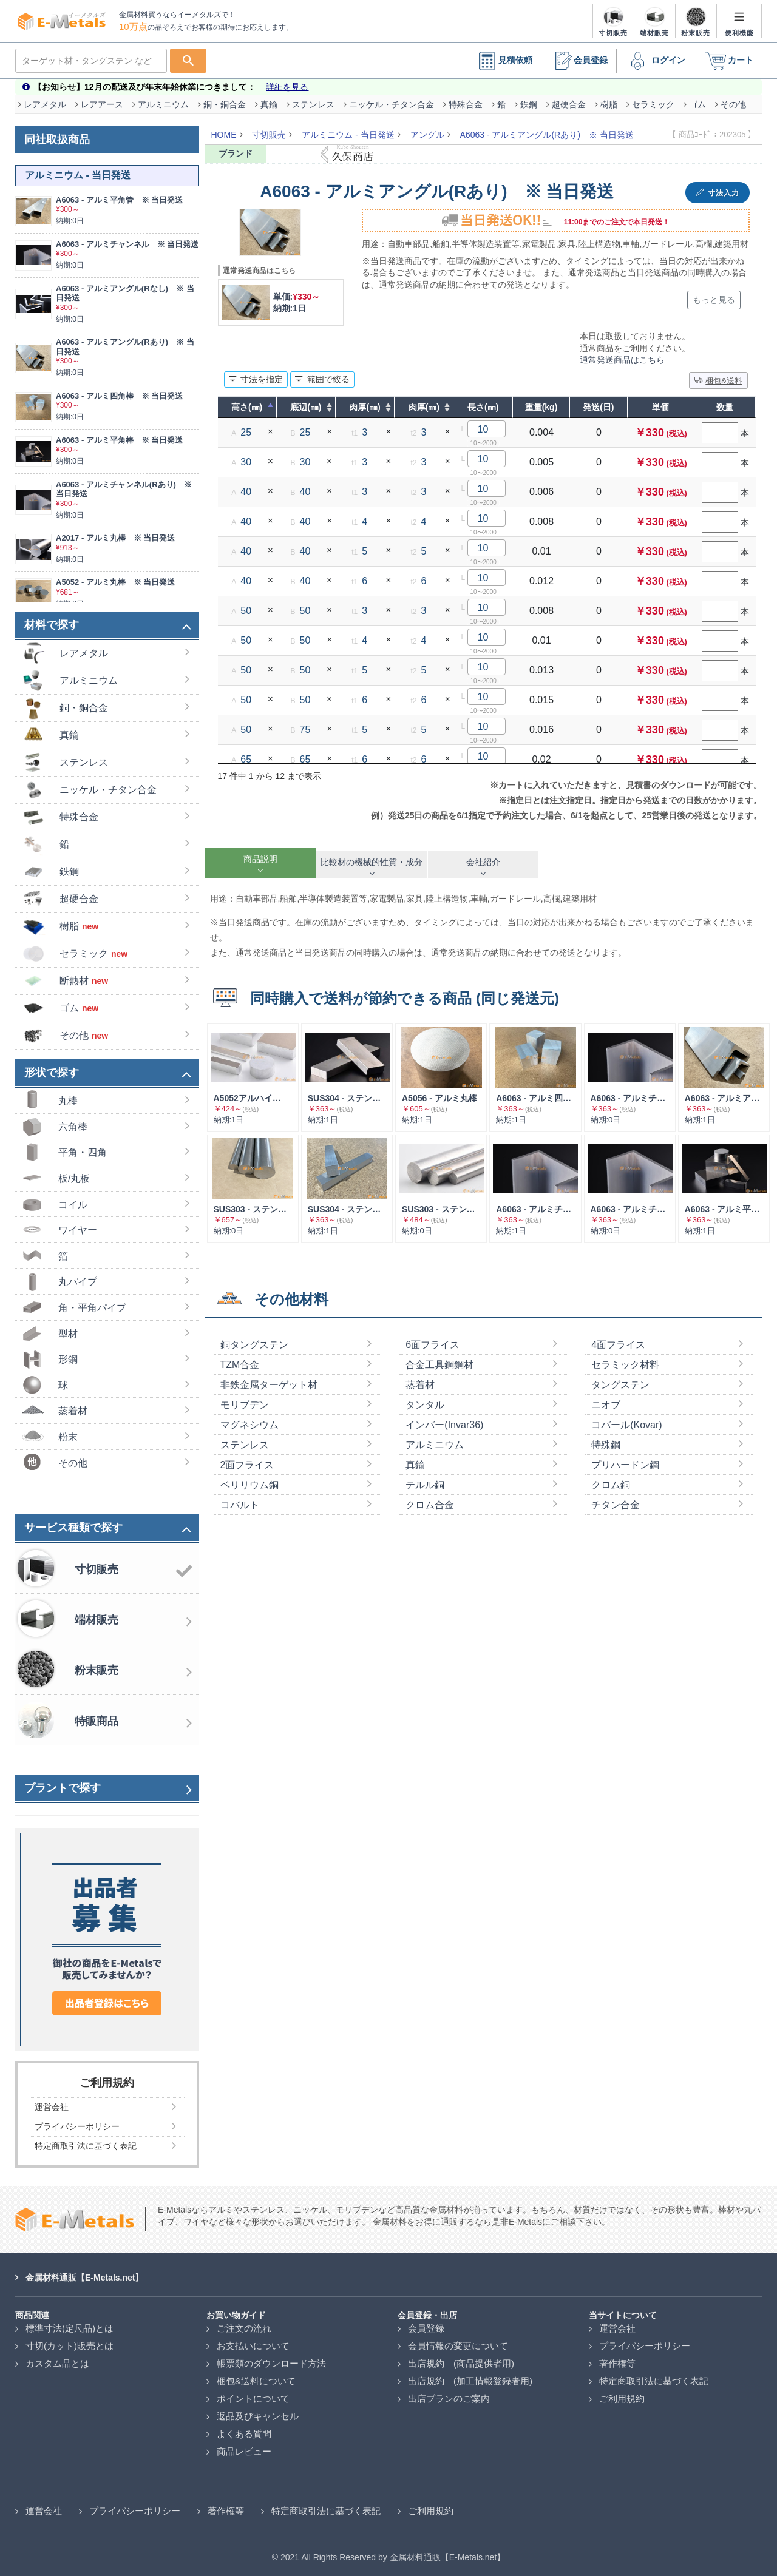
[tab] (260, 856)
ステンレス (313, 98)
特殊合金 (466, 98)
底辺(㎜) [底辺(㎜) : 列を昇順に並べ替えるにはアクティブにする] (305, 401)
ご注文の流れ (244, 2322)
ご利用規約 (622, 2392)
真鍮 (268, 98)
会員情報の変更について (458, 2340)
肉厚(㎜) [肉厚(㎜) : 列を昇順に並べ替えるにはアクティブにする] (364, 401)
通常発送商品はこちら (622, 354)
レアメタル (45, 98)
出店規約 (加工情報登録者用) (470, 2375)
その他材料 (291, 1293)
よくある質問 (244, 2428)
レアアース (102, 98)
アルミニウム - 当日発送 (348, 128)
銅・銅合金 (224, 98)
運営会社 (617, 2322)
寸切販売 (269, 128)
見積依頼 (503, 55)
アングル (427, 128)
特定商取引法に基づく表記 (653, 2375)
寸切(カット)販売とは (69, 2340)
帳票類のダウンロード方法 (271, 2357)
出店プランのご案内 (449, 2392)
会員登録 (578, 55)
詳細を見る (287, 81)
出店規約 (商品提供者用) (461, 2357)
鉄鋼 (528, 98)
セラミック (653, 98)
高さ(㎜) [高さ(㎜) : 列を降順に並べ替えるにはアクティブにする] (246, 401)
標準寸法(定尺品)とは (69, 2322)
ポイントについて (253, 2392)
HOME (224, 128)
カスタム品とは (57, 2357)
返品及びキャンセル (258, 2410)
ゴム (697, 98)
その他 (733, 98)
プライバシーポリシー (644, 2340)
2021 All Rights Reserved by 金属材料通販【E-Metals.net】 (392, 2551)
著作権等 (617, 2357)
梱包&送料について (256, 2375)
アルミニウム (163, 98)
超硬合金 (569, 98)
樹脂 (608, 98)
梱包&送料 (718, 374)
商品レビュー (244, 2445)
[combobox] (486, 422)
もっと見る (714, 293)
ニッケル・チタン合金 (391, 98)
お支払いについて (253, 2340)
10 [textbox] (483, 423)
